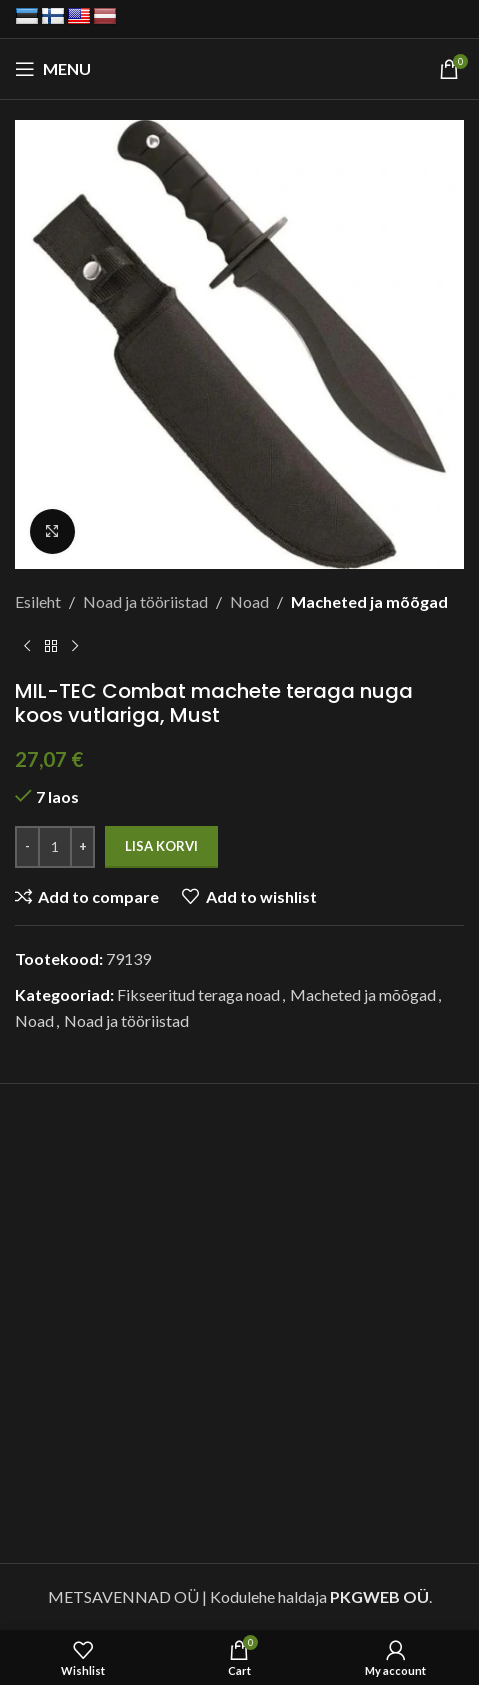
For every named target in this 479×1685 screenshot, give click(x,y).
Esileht (38, 601)
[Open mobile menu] (53, 69)
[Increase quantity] (82, 847)
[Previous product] (27, 647)
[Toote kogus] (55, 847)
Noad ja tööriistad (145, 601)
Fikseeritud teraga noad (198, 994)
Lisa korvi (161, 846)
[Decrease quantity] (27, 847)
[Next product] (75, 647)
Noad (249, 601)
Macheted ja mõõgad (369, 601)
